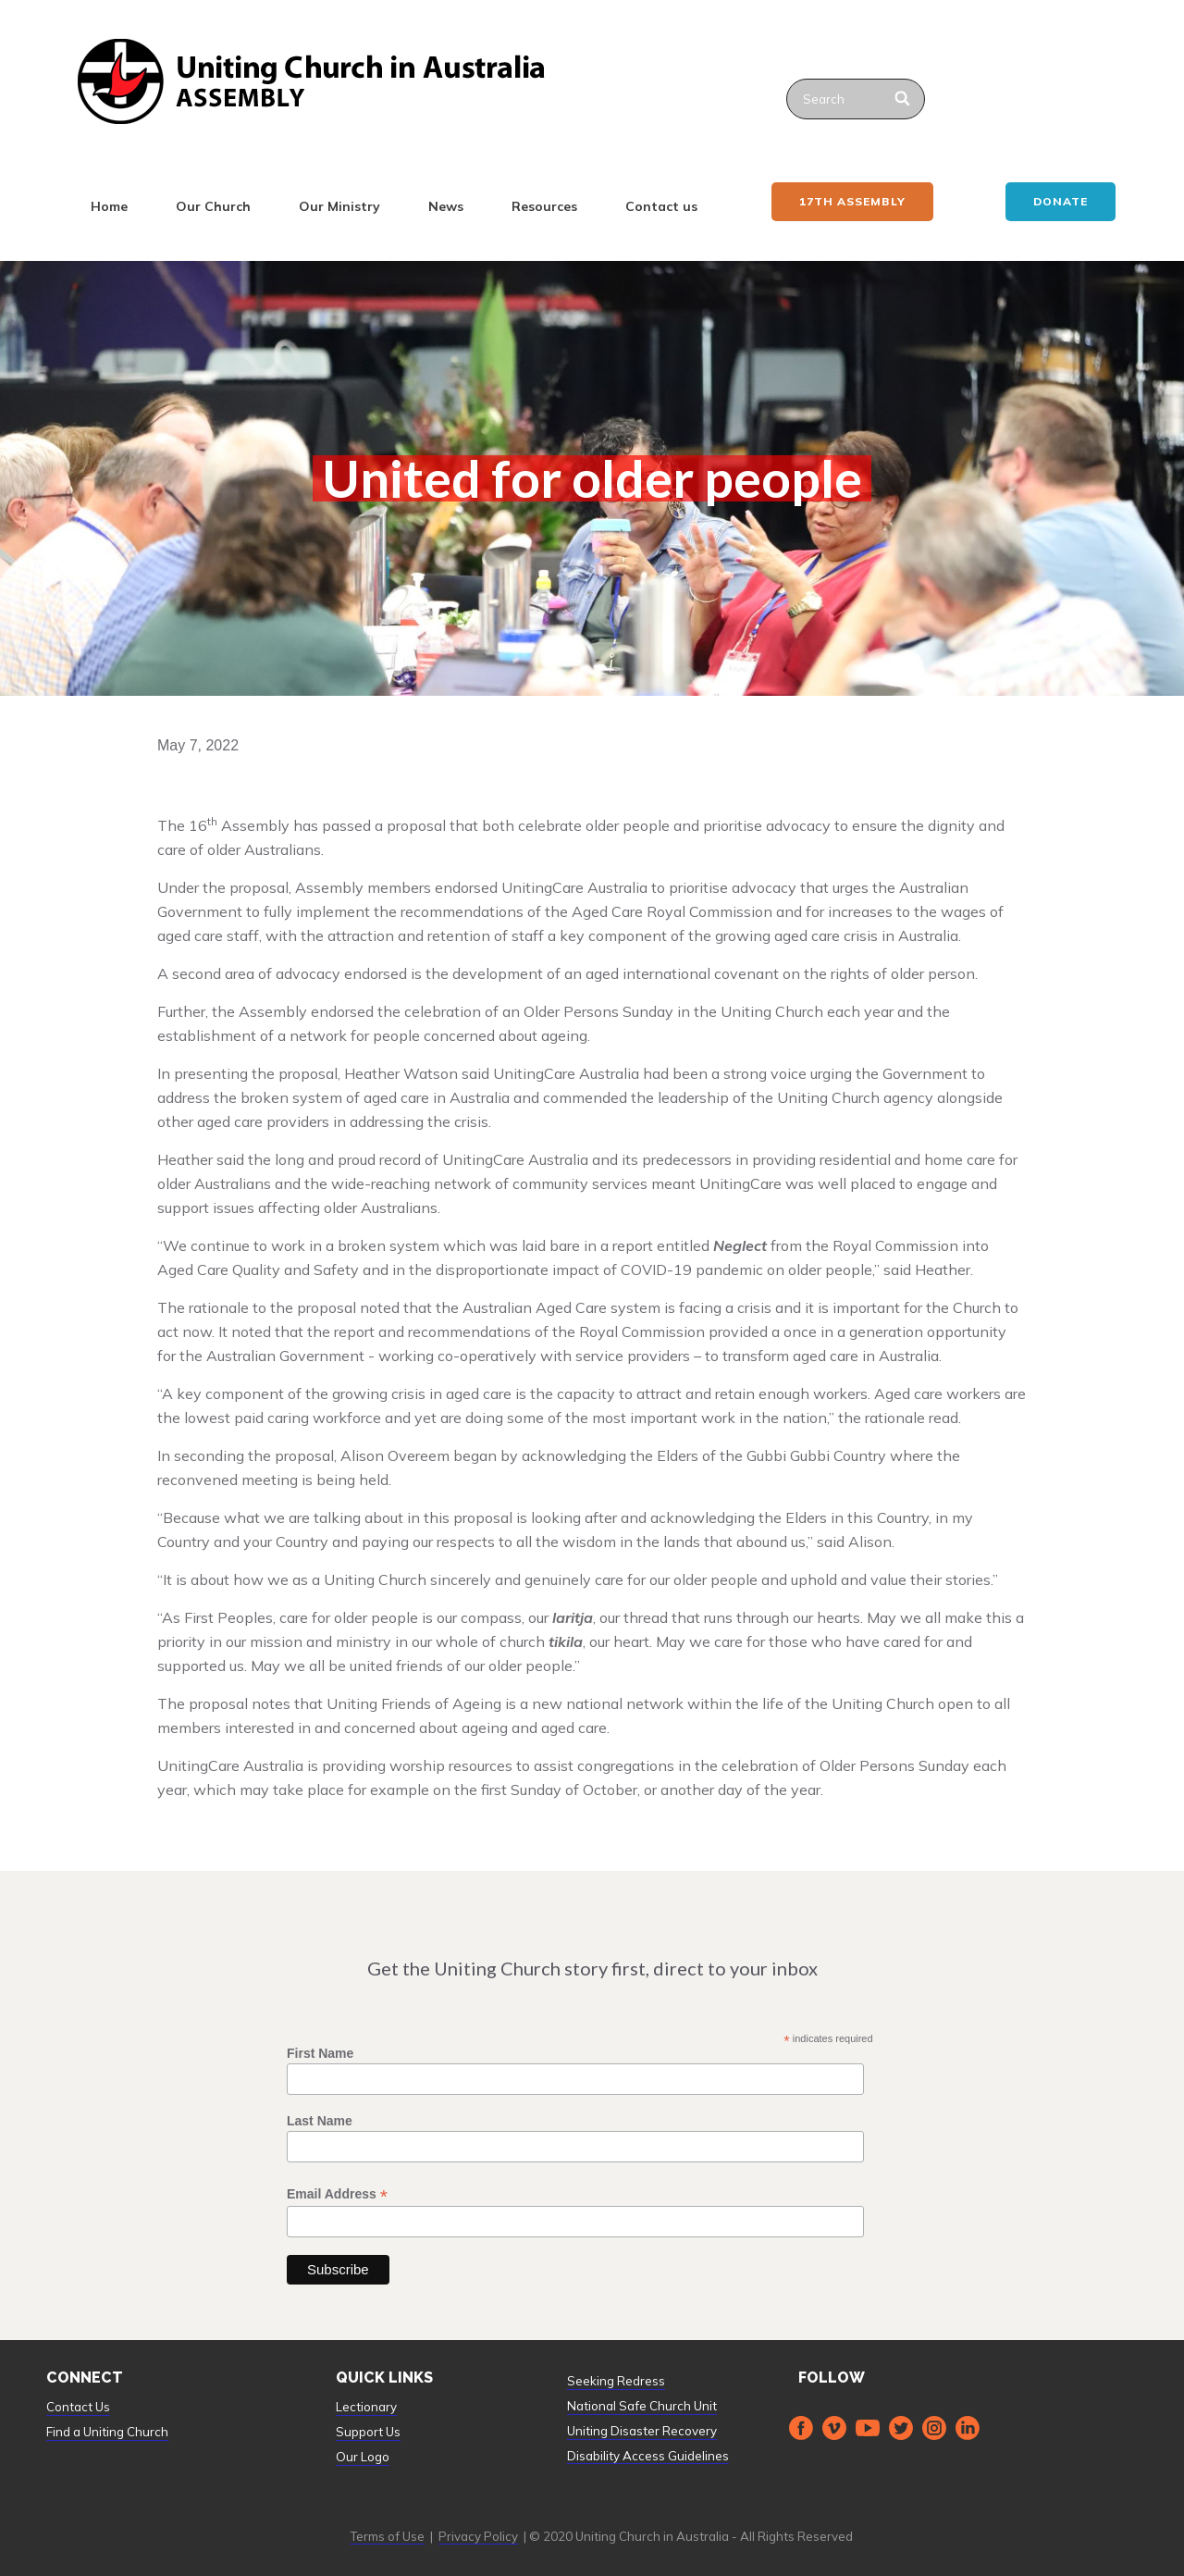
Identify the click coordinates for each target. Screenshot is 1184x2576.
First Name (320, 2053)
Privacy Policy (478, 2536)
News (445, 206)
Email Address (337, 2194)
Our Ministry (339, 206)
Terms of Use (387, 2536)
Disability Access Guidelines (648, 2455)
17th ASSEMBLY (852, 201)
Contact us (661, 206)
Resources (544, 206)
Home (109, 206)
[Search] (903, 99)
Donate (1060, 201)
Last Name (319, 2120)
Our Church (213, 206)
